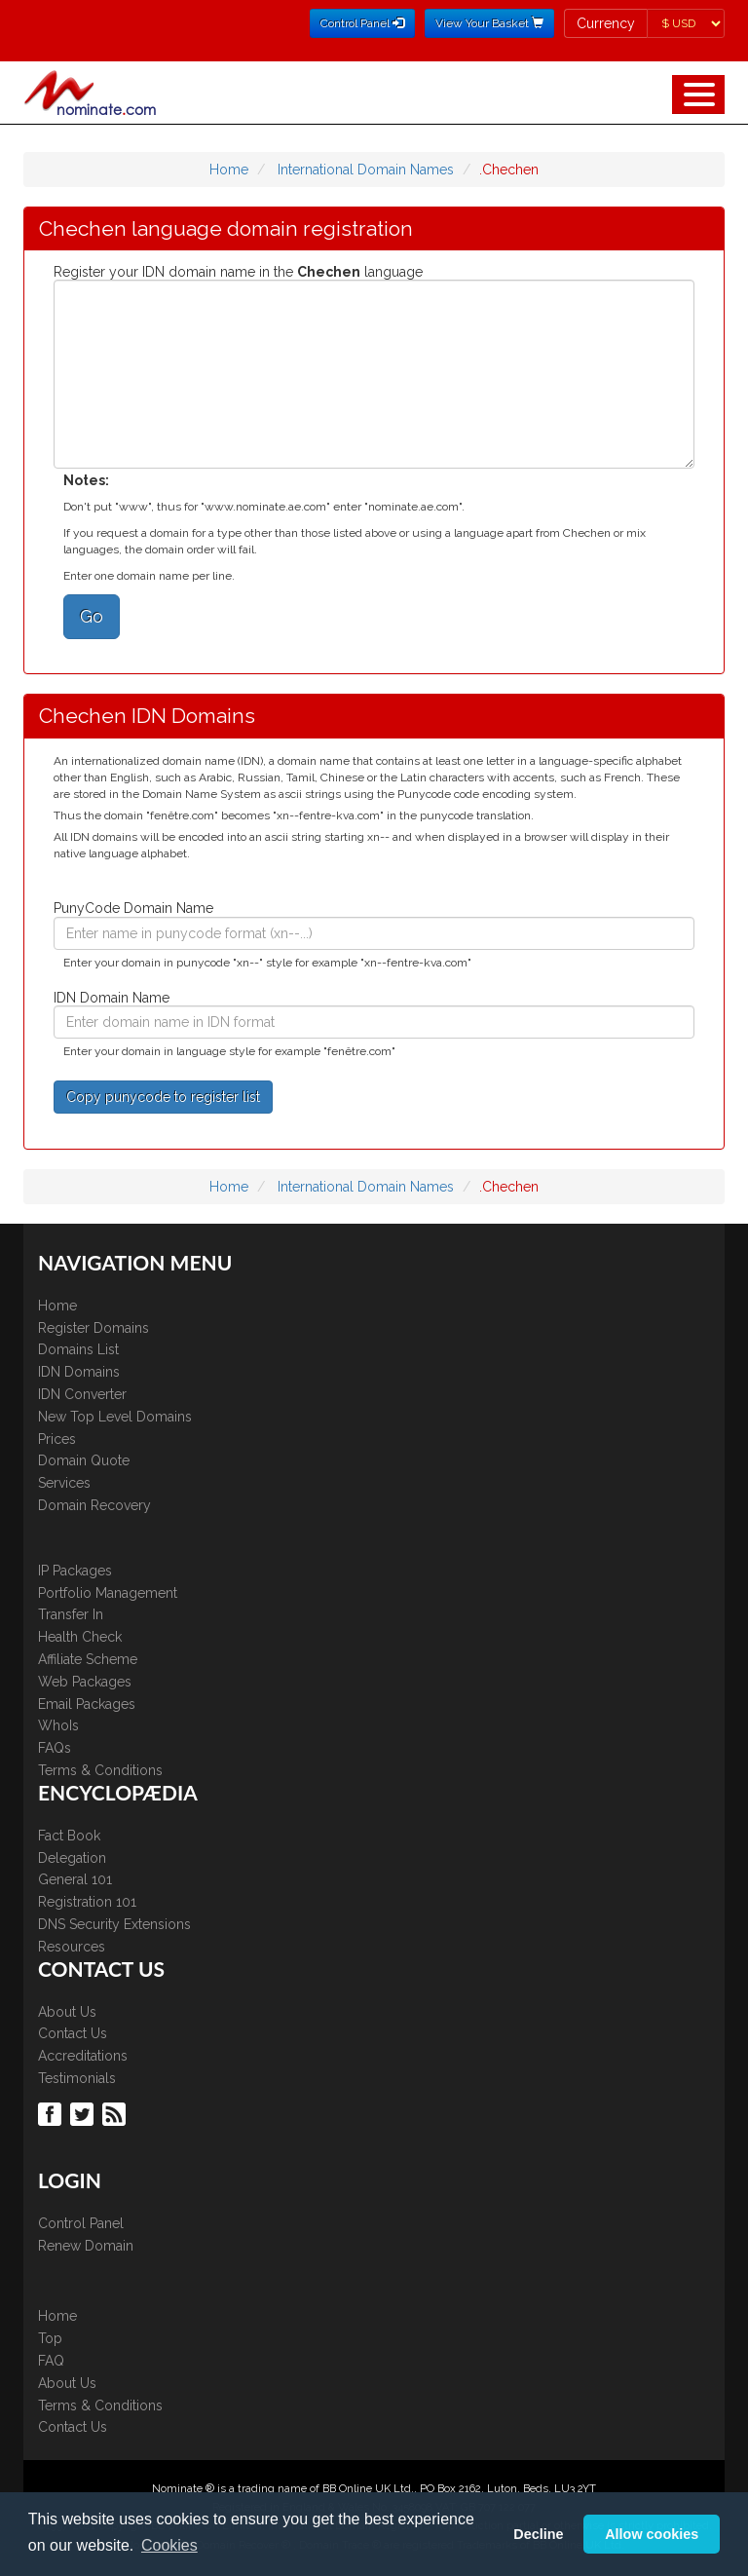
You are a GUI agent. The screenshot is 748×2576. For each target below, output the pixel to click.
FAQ (51, 2360)
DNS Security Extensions (114, 1924)
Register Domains (93, 1328)
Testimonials (77, 2078)
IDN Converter (82, 1394)
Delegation (72, 1858)
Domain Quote (84, 1460)
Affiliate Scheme (87, 1659)
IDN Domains (79, 1372)
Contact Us (72, 2033)
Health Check (80, 1637)
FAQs (54, 1748)
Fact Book (69, 1835)
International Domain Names (366, 169)
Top (50, 2338)
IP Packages (75, 1570)
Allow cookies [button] (651, 2534)
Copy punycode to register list (163, 1097)
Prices (57, 1439)
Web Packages (84, 1681)
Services (64, 1483)
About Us (67, 2012)
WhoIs (58, 1725)
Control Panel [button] (362, 23)
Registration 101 (87, 1902)
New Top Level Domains (115, 1416)
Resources (71, 1946)
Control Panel (81, 2223)
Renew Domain (85, 2246)
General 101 (75, 1879)
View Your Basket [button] (489, 23)
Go (91, 616)
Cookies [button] (169, 2545)
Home (228, 169)
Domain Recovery (94, 1505)
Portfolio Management (107, 1593)
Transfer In (70, 1614)
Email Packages (86, 1704)
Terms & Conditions (100, 1770)
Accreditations (83, 2056)
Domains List (78, 1349)
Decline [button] (538, 2534)
